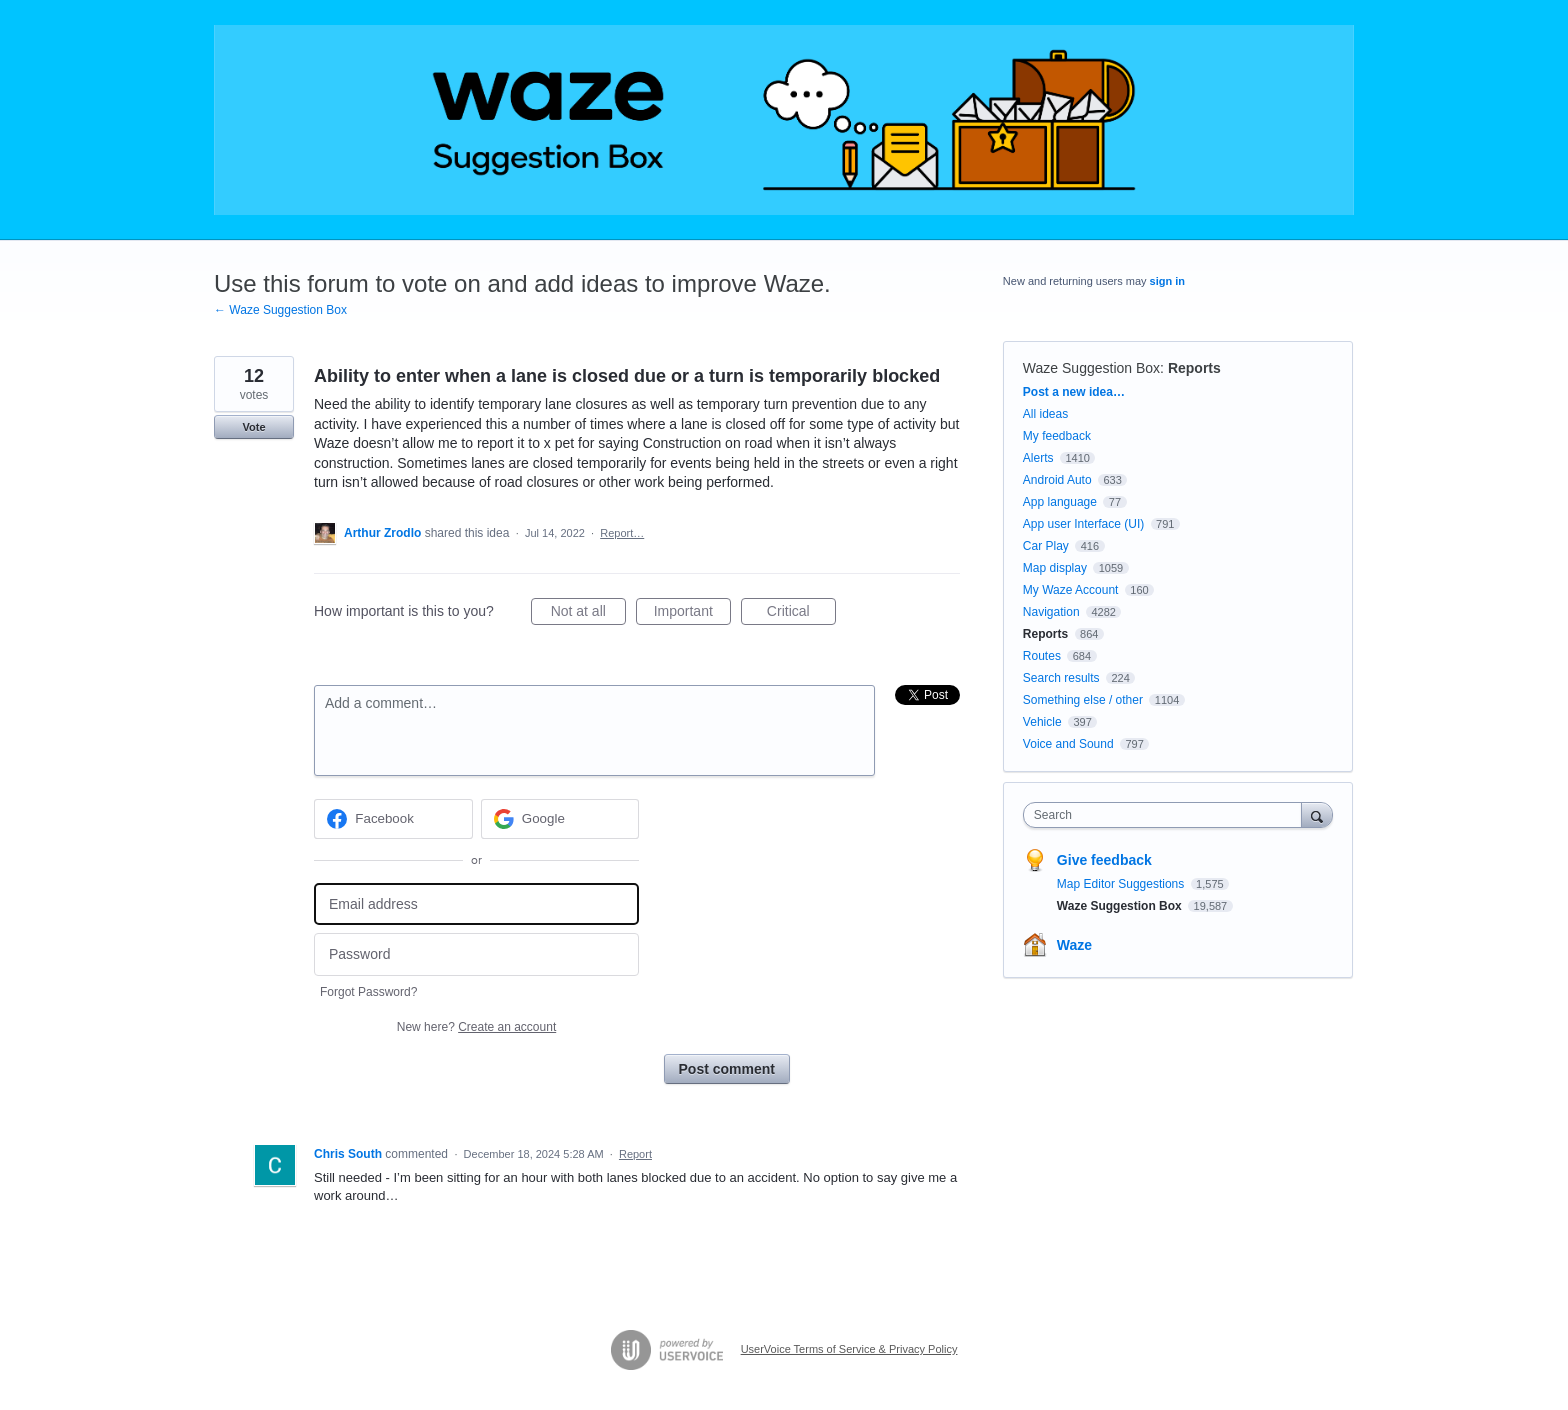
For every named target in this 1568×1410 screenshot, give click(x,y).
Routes (1042, 656)
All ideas (1045, 414)
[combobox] (1167, 815)
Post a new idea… (1074, 392)
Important (692, 614)
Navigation (1051, 612)
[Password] (476, 954)
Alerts (1038, 458)
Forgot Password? (368, 992)
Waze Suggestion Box (1091, 368)
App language (1060, 502)
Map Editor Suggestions (1122, 884)
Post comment (727, 1069)
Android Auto (1057, 480)
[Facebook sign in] (393, 819)
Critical (801, 614)
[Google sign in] (560, 819)
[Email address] (476, 904)
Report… (622, 533)
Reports (1194, 368)
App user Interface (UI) (1083, 524)
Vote (253, 427)
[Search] (1317, 814)
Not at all (588, 614)
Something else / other (1083, 700)
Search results (1061, 678)
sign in (1167, 281)
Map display (1055, 568)
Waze (1074, 945)
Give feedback (1104, 860)
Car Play (1046, 546)
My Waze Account (1071, 590)
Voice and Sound (1068, 744)
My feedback (1057, 436)
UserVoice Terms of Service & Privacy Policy (849, 1349)
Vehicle (1042, 722)
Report (635, 1154)
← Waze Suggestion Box (280, 310)
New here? (476, 1027)
